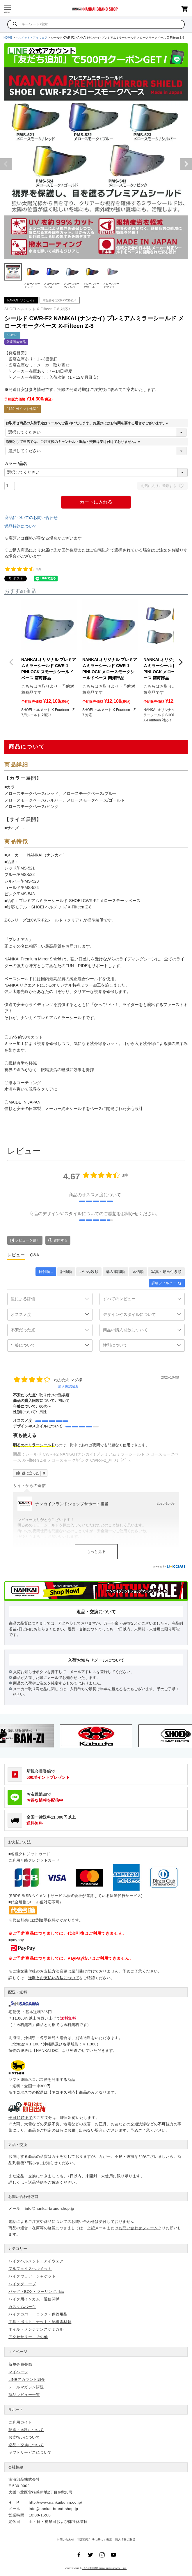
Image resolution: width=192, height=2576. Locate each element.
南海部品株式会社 (24, 2479)
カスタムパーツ (22, 2306)
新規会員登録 (20, 2364)
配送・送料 (17, 1992)
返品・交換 (17, 2144)
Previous (6, 164)
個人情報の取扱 (125, 2539)
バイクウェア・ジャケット (32, 2276)
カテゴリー (17, 2248)
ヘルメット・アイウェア (31, 37)
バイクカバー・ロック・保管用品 (37, 2314)
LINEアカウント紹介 (26, 2379)
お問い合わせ (65, 2539)
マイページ (17, 2351)
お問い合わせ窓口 (23, 2196)
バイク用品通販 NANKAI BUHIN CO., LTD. (104, 2568)
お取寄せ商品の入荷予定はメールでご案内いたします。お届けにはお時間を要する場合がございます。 (88, 423)
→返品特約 (34, 2182)
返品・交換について (26, 2445)
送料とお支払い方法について (53, 1978)
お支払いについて (24, 2437)
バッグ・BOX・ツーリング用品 (36, 2291)
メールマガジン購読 (26, 2387)
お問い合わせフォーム (138, 2228)
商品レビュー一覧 (24, 2394)
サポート (15, 2409)
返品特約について (20, 526)
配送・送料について (26, 2430)
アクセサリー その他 (28, 2337)
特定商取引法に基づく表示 (94, 2539)
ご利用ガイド (20, 2422)
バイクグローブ (22, 2284)
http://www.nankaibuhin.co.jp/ (55, 2502)
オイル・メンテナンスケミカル (35, 2329)
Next (186, 164)
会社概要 (15, 2467)
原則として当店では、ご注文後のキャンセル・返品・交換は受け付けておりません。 (74, 442)
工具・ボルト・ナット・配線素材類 (39, 2322)
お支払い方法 (19, 1842)
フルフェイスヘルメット (30, 2268)
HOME (7, 37)
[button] (11, 662)
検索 (15, 24)
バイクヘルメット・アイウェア (35, 2261)
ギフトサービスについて (30, 2452)
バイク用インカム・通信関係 (34, 2299)
